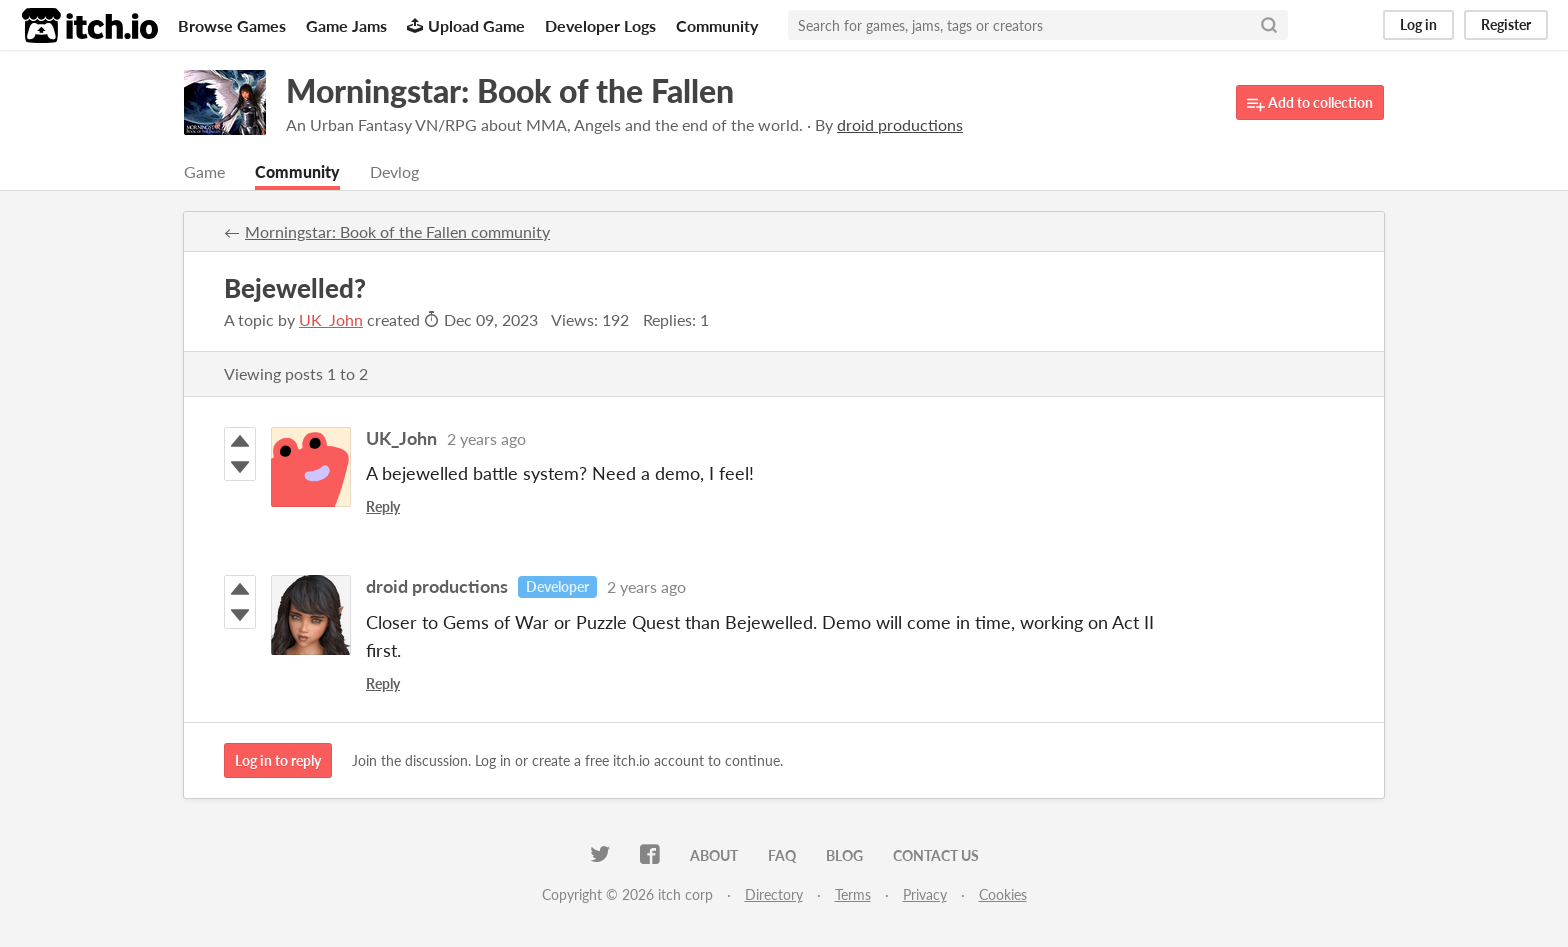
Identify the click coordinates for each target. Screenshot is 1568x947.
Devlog (394, 171)
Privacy (925, 894)
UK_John (331, 319)
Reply (383, 506)
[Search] (1269, 25)
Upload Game (466, 25)
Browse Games (232, 25)
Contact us (936, 855)
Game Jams (346, 25)
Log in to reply (278, 760)
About (714, 855)
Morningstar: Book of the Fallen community (397, 231)
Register (1506, 24)
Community (717, 25)
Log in (1418, 24)
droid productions (437, 586)
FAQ (782, 855)
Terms (853, 894)
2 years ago (486, 438)
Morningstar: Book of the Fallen (510, 90)
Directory (774, 894)
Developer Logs (600, 25)
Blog (844, 855)
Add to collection (1310, 103)
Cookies (1003, 894)
